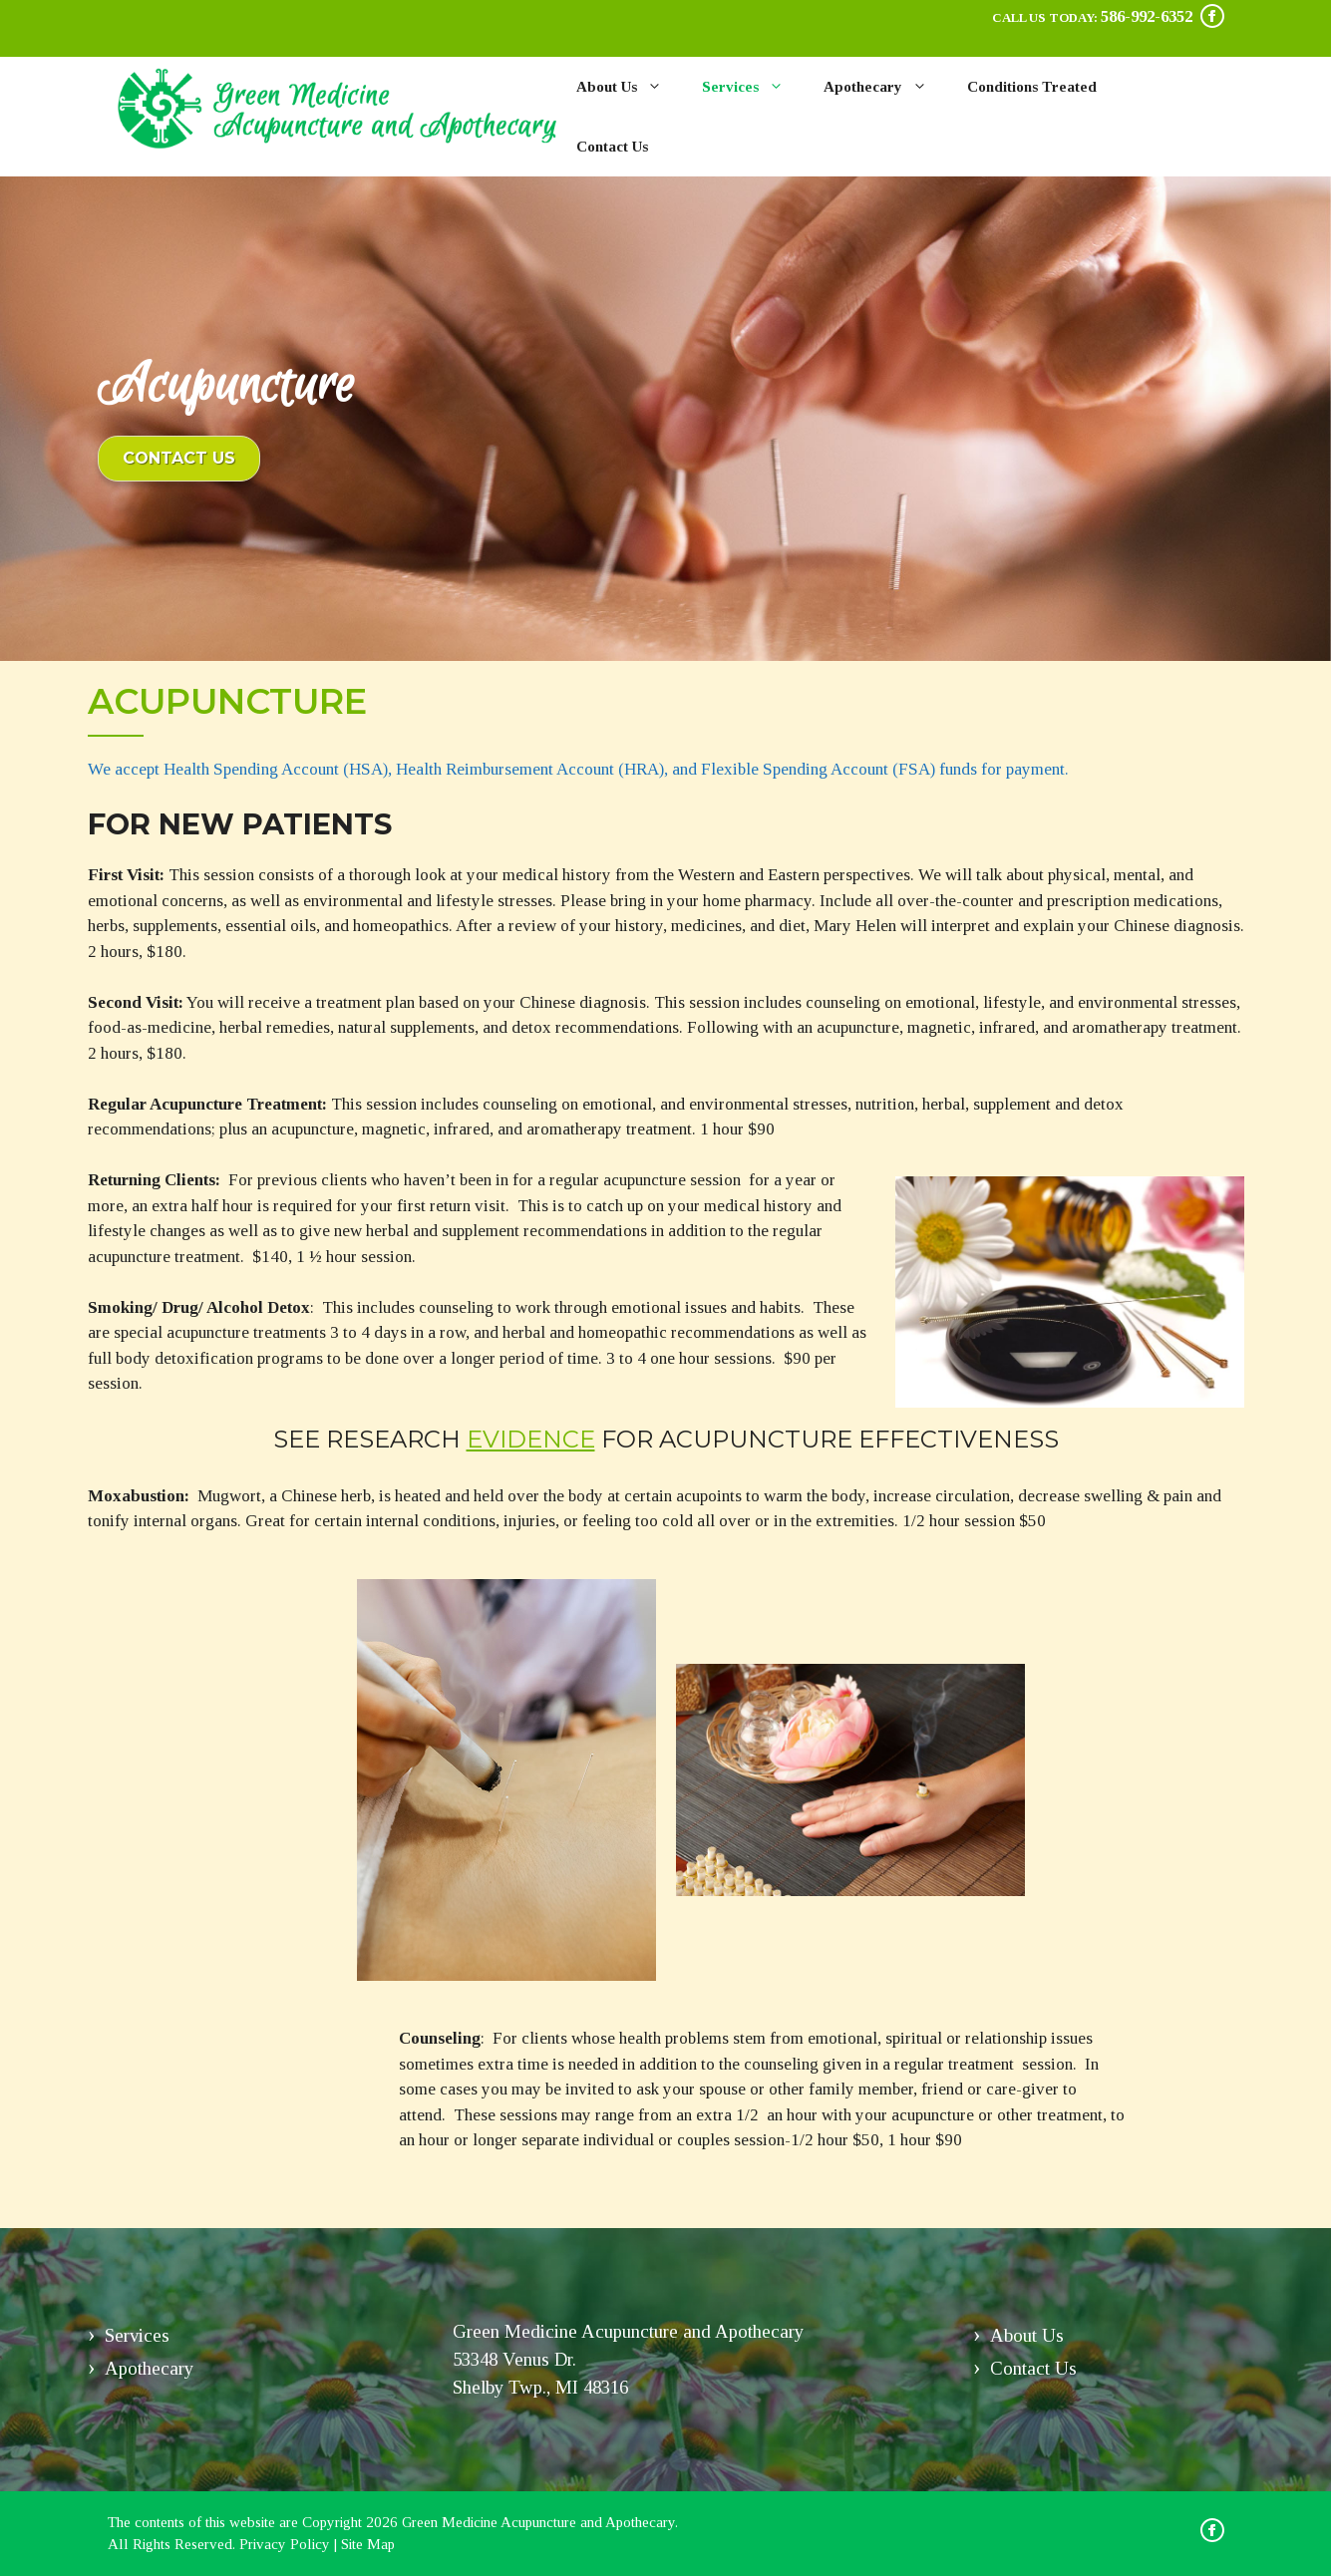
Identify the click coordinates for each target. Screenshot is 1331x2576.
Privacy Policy (284, 2544)
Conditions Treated (1032, 87)
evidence (531, 1439)
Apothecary (885, 87)
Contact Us (612, 147)
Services (753, 87)
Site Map (368, 2544)
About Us (629, 87)
